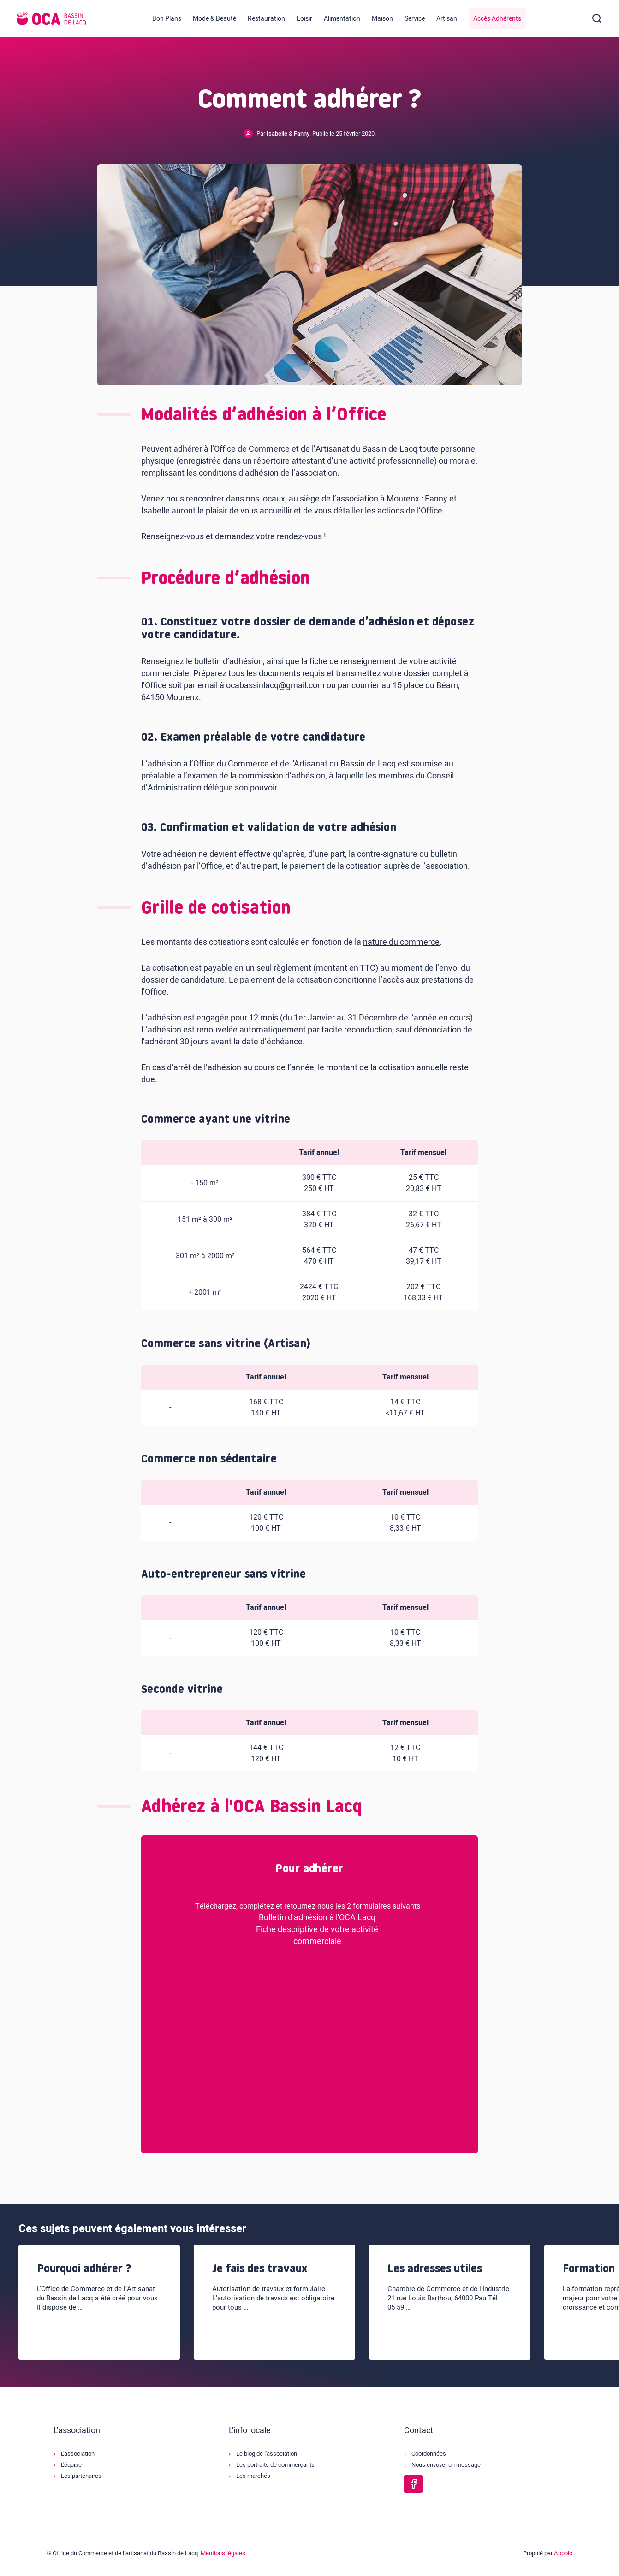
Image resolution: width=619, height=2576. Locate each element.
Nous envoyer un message (446, 2464)
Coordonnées (428, 2453)
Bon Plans (166, 19)
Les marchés (253, 2475)
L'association (78, 2453)
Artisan (446, 19)
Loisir (304, 19)
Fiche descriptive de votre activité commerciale (317, 1935)
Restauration (266, 19)
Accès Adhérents (497, 19)
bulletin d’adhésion (228, 661)
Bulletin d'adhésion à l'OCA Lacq (317, 1917)
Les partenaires (81, 2475)
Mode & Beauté (214, 19)
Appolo (563, 2553)
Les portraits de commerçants (275, 2464)
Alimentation (342, 19)
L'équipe (71, 2464)
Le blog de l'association (266, 2453)
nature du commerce (401, 942)
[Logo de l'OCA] (51, 18)
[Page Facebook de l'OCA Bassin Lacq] (413, 2483)
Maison (382, 19)
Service (415, 19)
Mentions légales (223, 2553)
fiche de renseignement (353, 661)
